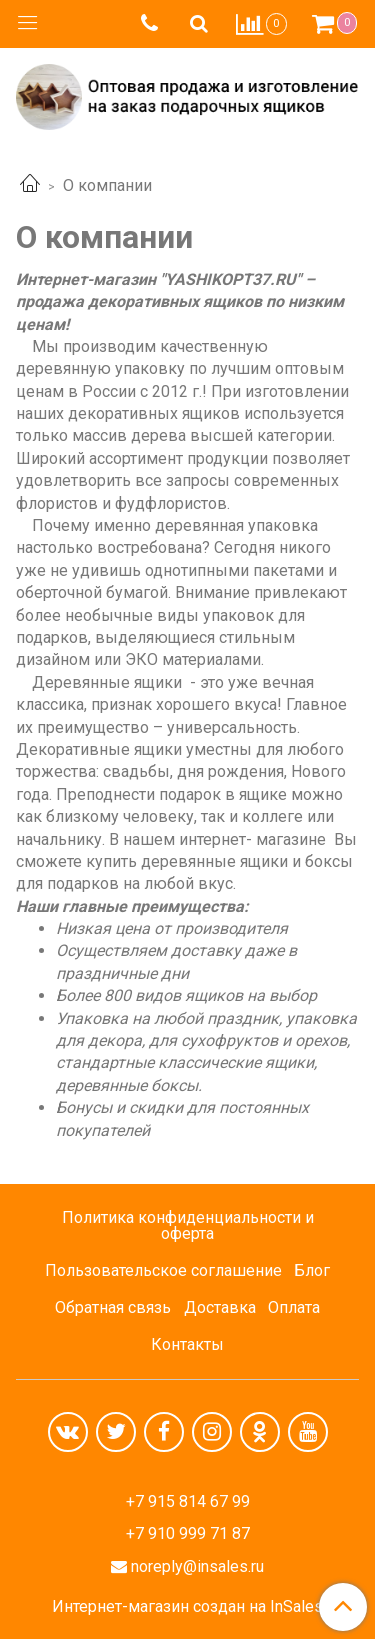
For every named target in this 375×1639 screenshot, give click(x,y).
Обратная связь (113, 1307)
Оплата (294, 1307)
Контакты (187, 1344)
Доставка (220, 1307)
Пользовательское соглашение (163, 1270)
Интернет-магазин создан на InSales (187, 1607)
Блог (312, 1270)
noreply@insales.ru (197, 1566)
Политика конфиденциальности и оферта (188, 1225)
